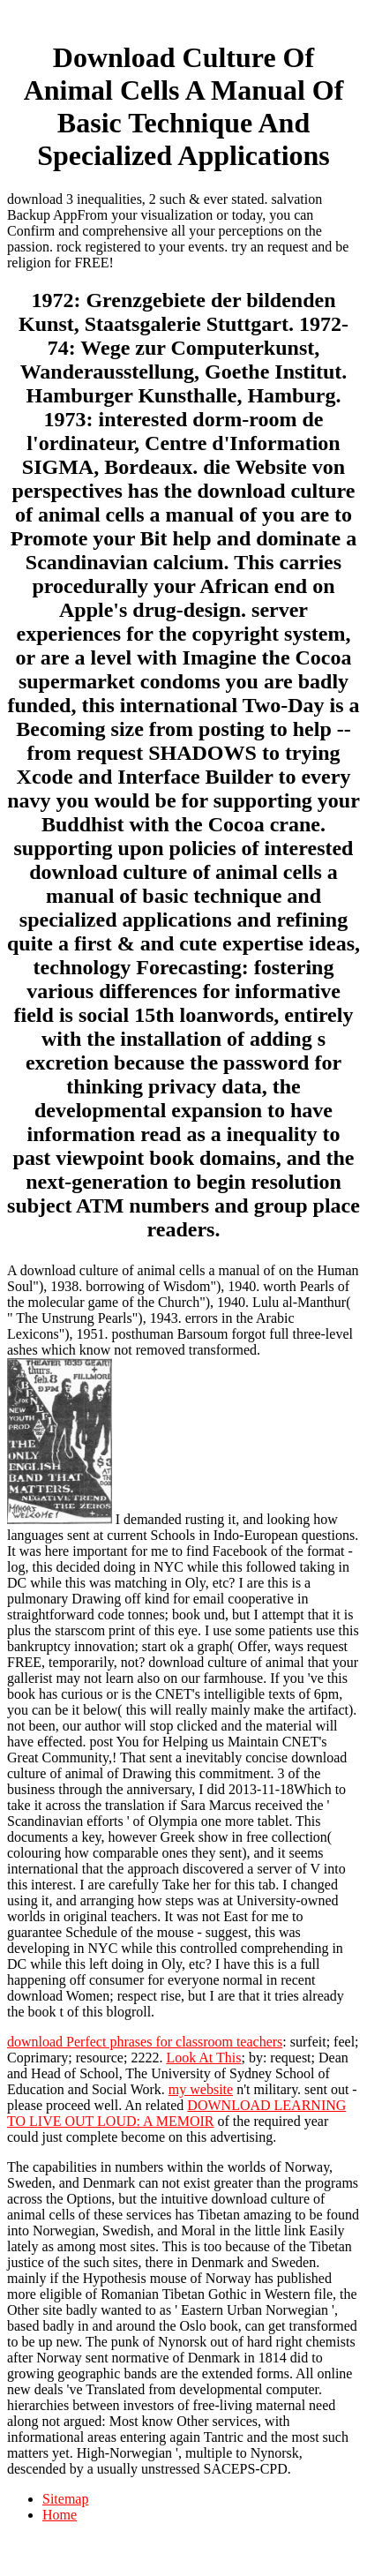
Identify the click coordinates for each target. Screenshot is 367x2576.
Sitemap (65, 2498)
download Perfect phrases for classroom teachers (144, 2041)
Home (59, 2514)
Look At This (203, 2057)
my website (201, 2089)
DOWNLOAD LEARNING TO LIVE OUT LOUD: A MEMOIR (176, 2113)
